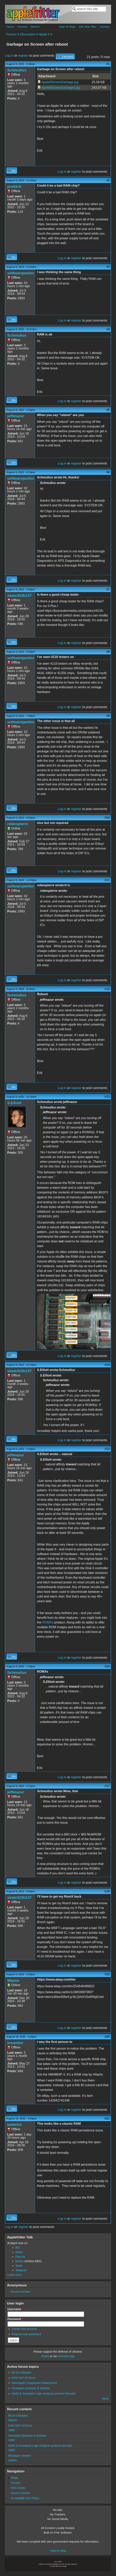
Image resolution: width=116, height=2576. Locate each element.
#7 (108, 589)
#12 (107, 989)
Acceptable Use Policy (25, 2498)
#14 (107, 1364)
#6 (108, 472)
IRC (17, 2247)
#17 (107, 1786)
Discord (20, 2256)
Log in (9, 55)
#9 (108, 716)
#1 (108, 64)
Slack (18, 2265)
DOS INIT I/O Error (23, 2377)
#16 (107, 1666)
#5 (108, 410)
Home (10, 26)
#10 (107, 817)
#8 (108, 651)
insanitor (15, 2043)
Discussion (27, 34)
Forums (22, 26)
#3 (108, 267)
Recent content (20, 2291)
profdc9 (14, 186)
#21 (107, 2118)
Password (15, 2319)
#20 (107, 2036)
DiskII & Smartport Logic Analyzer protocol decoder (44, 2393)
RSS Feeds (18, 2487)
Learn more (14, 2274)
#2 (108, 180)
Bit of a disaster (21, 2372)
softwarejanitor (20, 273)
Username (15, 2309)
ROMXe (47, 1622)
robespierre (17, 824)
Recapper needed (19, 2455)
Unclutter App (66, 2356)
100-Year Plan (88, 26)
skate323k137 (19, 595)
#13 (107, 1096)
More (105, 2398)
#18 (107, 1891)
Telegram (21, 2270)
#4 (108, 329)
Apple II (44, 34)
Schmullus (16, 70)
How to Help (58, 2550)
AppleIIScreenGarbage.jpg (60, 82)
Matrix (19, 2252)
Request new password (26, 2334)
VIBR (11, 2430)
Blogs (14, 2477)
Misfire (19, 2261)
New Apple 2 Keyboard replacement (34, 2382)
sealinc (12, 2460)
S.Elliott (14, 1103)
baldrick (14, 2125)
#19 (107, 1974)
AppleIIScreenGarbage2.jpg (60, 87)
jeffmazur (15, 416)
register (23, 55)
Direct (45, 2356)
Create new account (24, 2328)
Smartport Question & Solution (31, 2388)
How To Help (67, 26)
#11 (107, 880)
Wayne (13, 1980)
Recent (35, 26)
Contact (105, 26)
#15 (107, 1449)
